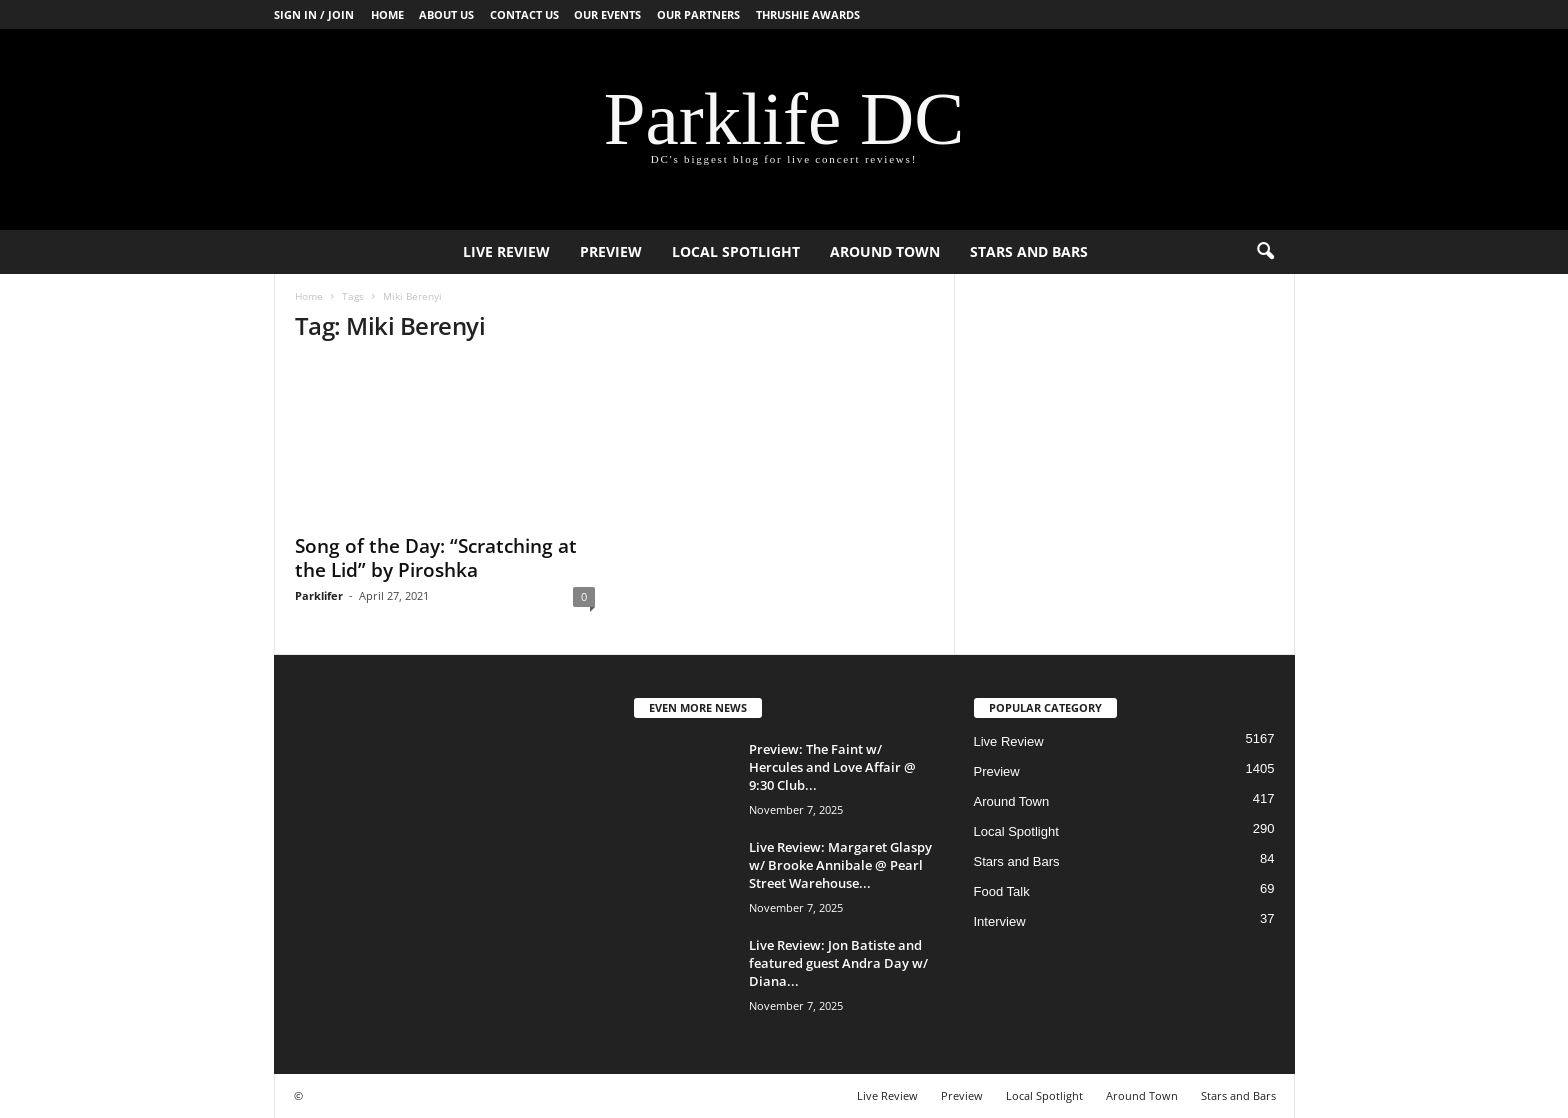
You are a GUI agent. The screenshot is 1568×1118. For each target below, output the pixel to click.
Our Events (607, 14)
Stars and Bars (1029, 251)
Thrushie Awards (808, 14)
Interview (1000, 921)
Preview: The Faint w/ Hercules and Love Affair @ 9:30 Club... (832, 767)
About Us (446, 14)
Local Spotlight (736, 251)
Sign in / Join (314, 14)
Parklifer (319, 595)
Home (387, 14)
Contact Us (524, 14)
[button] (1265, 252)
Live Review (506, 251)
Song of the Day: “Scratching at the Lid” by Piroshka (436, 558)
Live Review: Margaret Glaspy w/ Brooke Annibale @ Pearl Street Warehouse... (840, 865)
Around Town (885, 251)
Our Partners (698, 14)
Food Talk (1002, 891)
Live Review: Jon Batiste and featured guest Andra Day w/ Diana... (838, 963)
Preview (611, 251)
